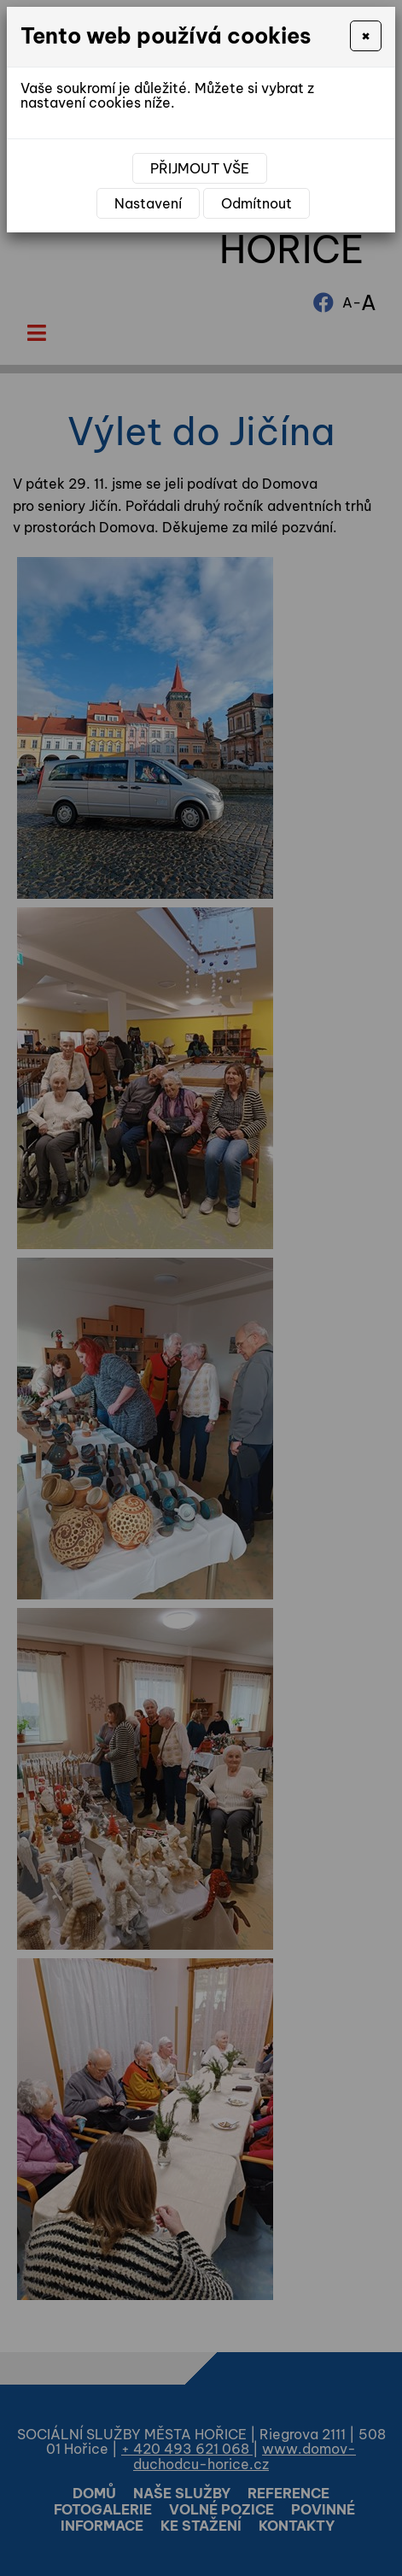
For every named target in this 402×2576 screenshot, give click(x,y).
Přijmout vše (199, 168)
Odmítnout (256, 203)
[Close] (366, 36)
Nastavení (148, 203)
